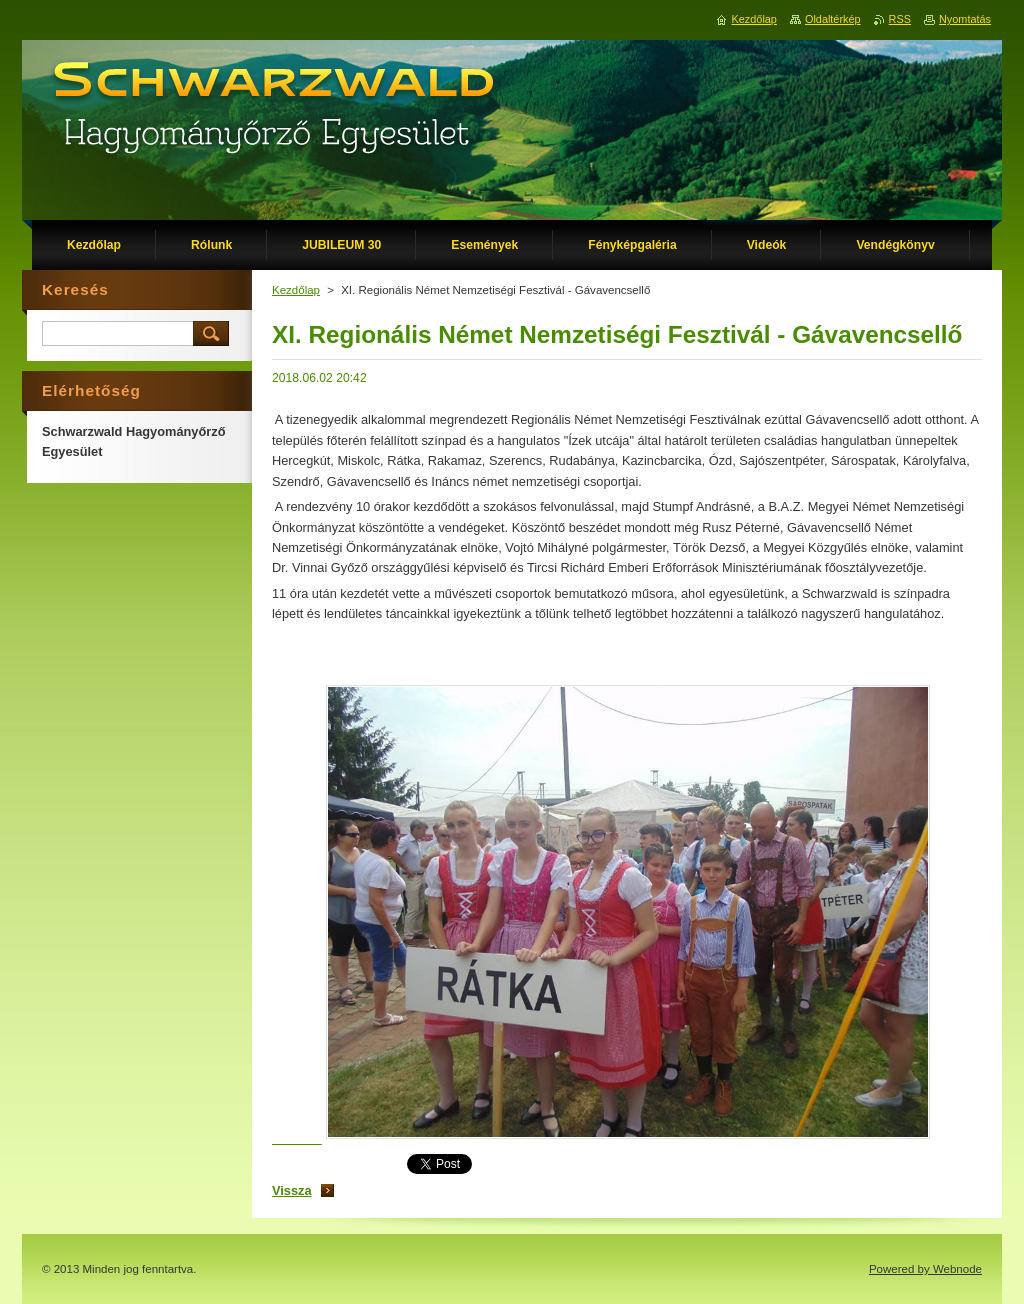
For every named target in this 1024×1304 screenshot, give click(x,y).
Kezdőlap (296, 290)
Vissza (292, 1190)
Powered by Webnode (925, 1269)
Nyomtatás (965, 19)
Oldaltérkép (833, 19)
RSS (900, 19)
